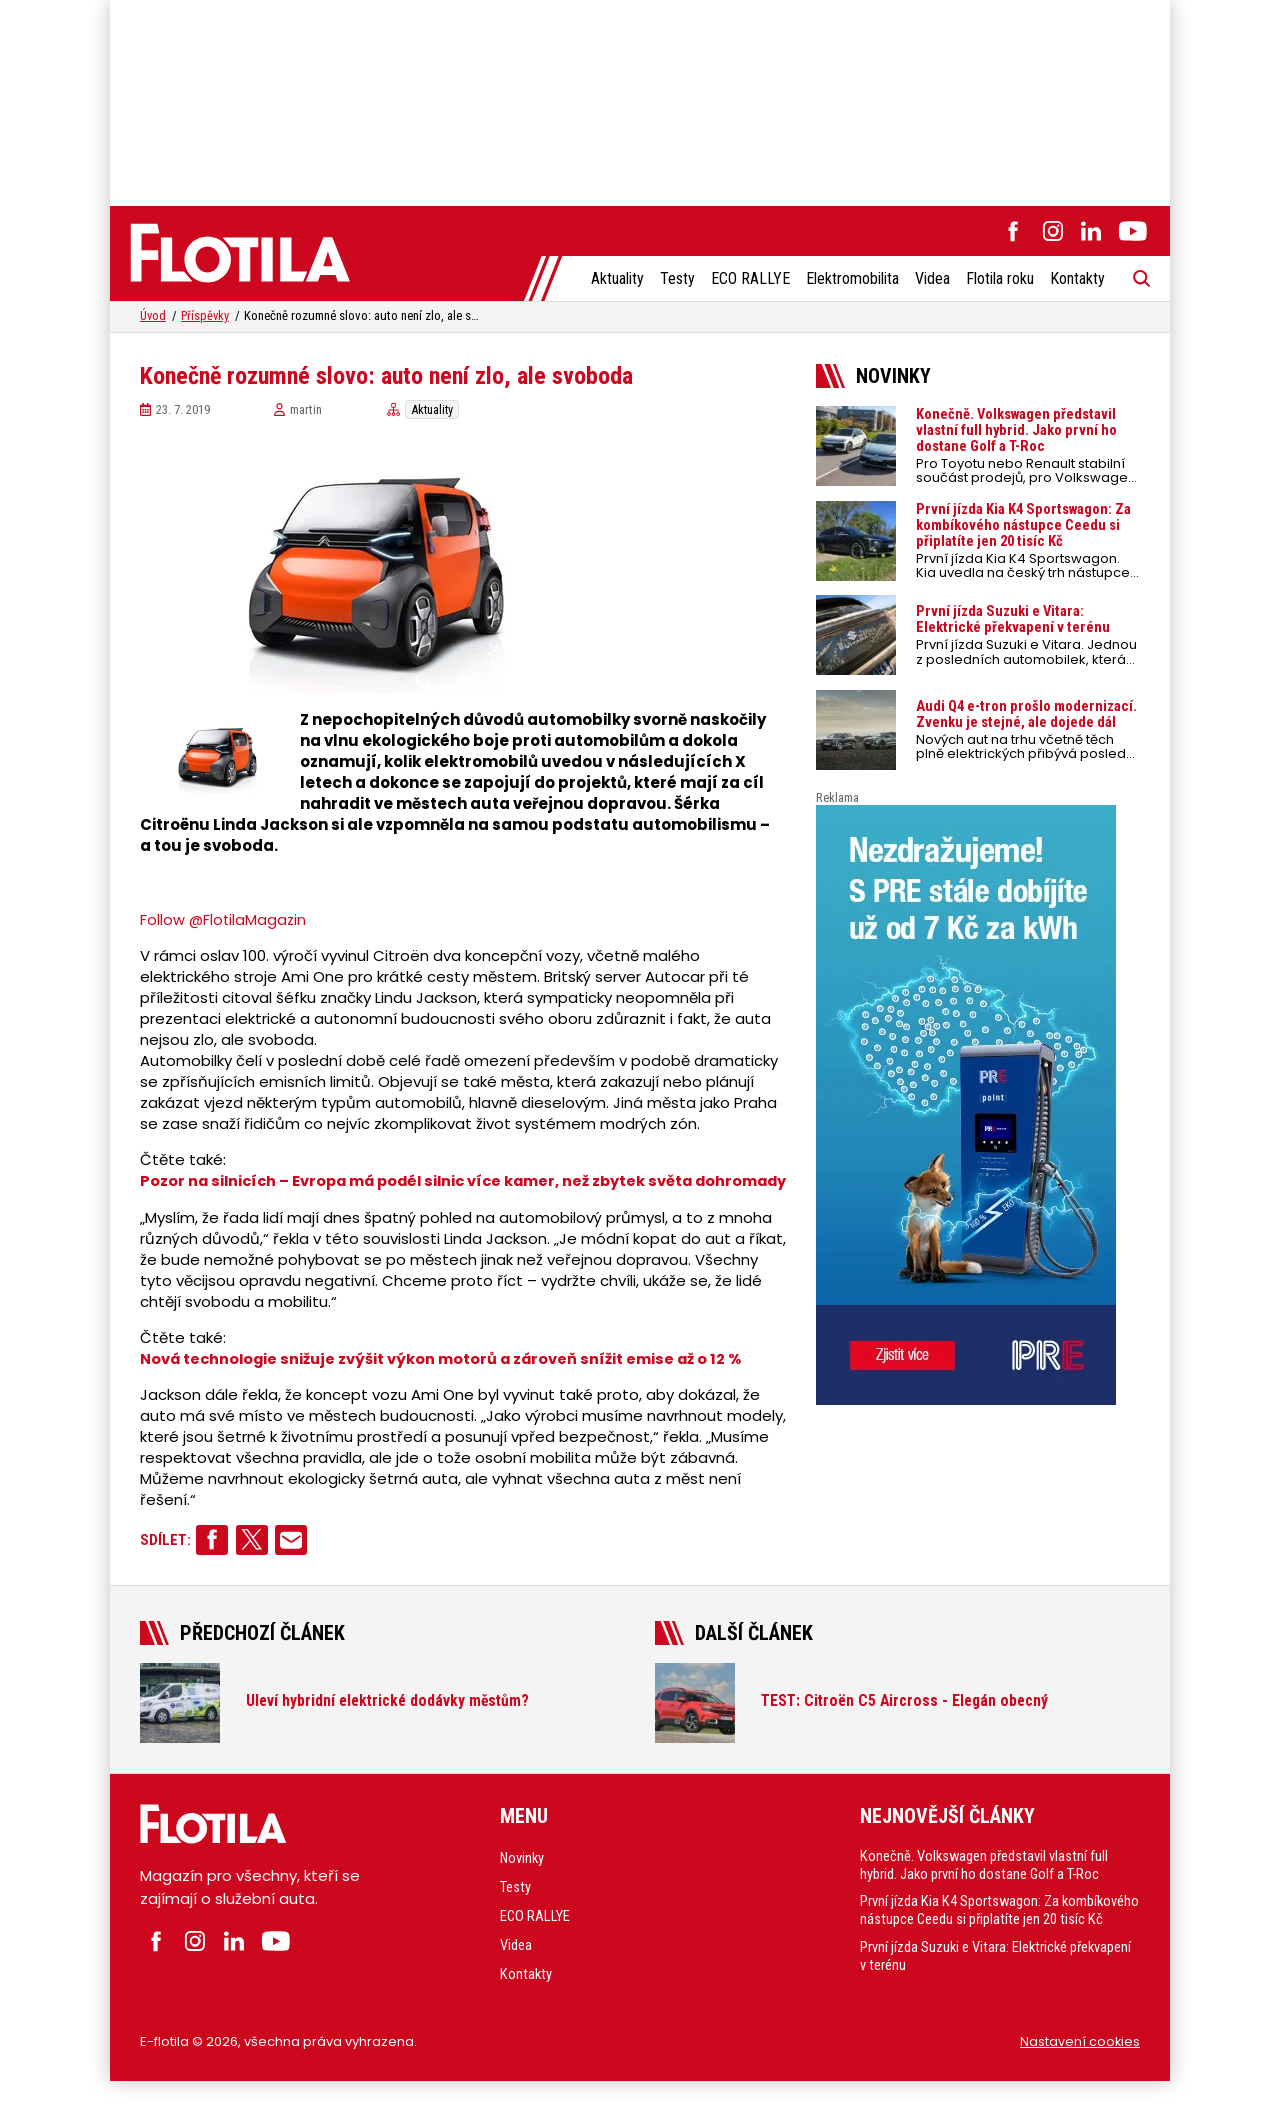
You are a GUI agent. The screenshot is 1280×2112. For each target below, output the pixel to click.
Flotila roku (999, 279)
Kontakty (1076, 279)
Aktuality (616, 279)
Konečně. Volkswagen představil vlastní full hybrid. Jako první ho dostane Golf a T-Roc (985, 1886)
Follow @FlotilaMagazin (224, 920)
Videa (931, 279)
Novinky (523, 1879)
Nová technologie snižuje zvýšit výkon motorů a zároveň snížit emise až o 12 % (446, 1379)
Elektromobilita (851, 279)
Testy (676, 279)
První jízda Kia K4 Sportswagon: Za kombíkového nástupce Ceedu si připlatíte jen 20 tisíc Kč (992, 1941)
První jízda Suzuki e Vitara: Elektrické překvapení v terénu (998, 1995)
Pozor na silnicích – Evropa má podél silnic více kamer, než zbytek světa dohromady (425, 1192)
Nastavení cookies (1079, 2071)
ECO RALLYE (749, 279)
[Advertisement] (640, 100)
